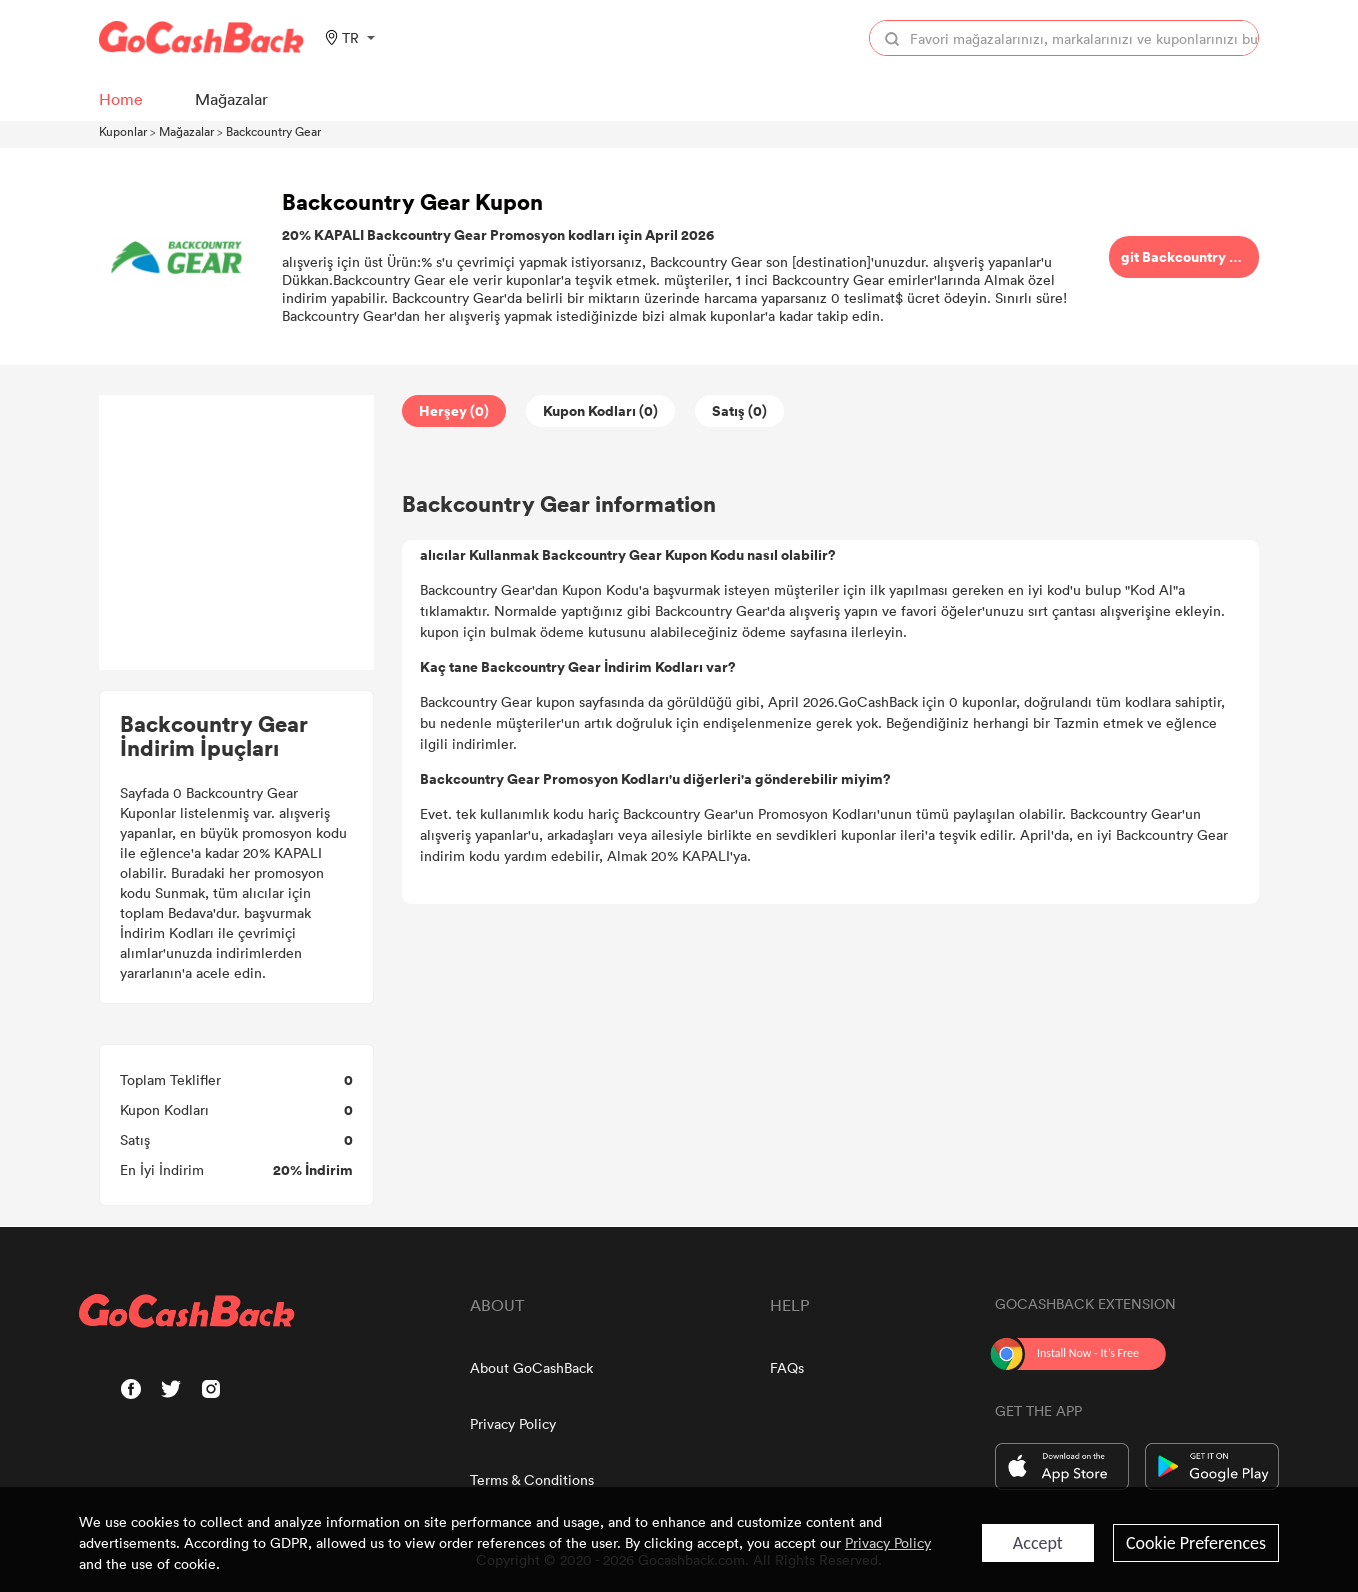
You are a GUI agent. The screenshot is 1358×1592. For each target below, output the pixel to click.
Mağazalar (186, 131)
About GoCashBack (531, 1367)
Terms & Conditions (532, 1479)
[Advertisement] (237, 533)
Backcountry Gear (273, 131)
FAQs (787, 1367)
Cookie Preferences (1196, 1543)
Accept (1038, 1543)
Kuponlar (123, 131)
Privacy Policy (513, 1423)
